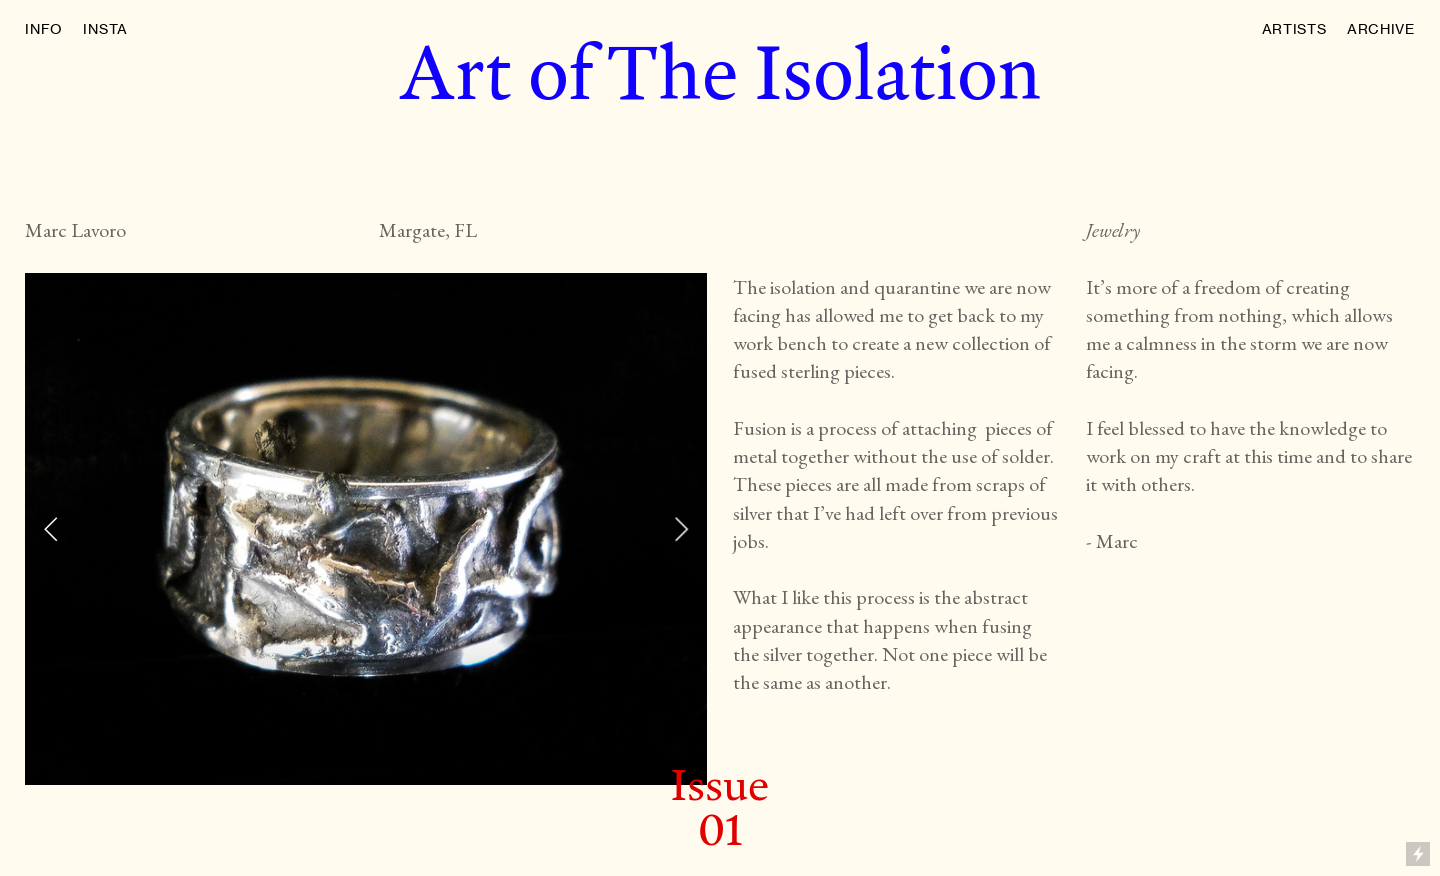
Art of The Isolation (720, 71)
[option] (366, 529)
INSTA (105, 28)
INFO (44, 28)
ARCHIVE (1381, 28)
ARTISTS (1294, 28)
